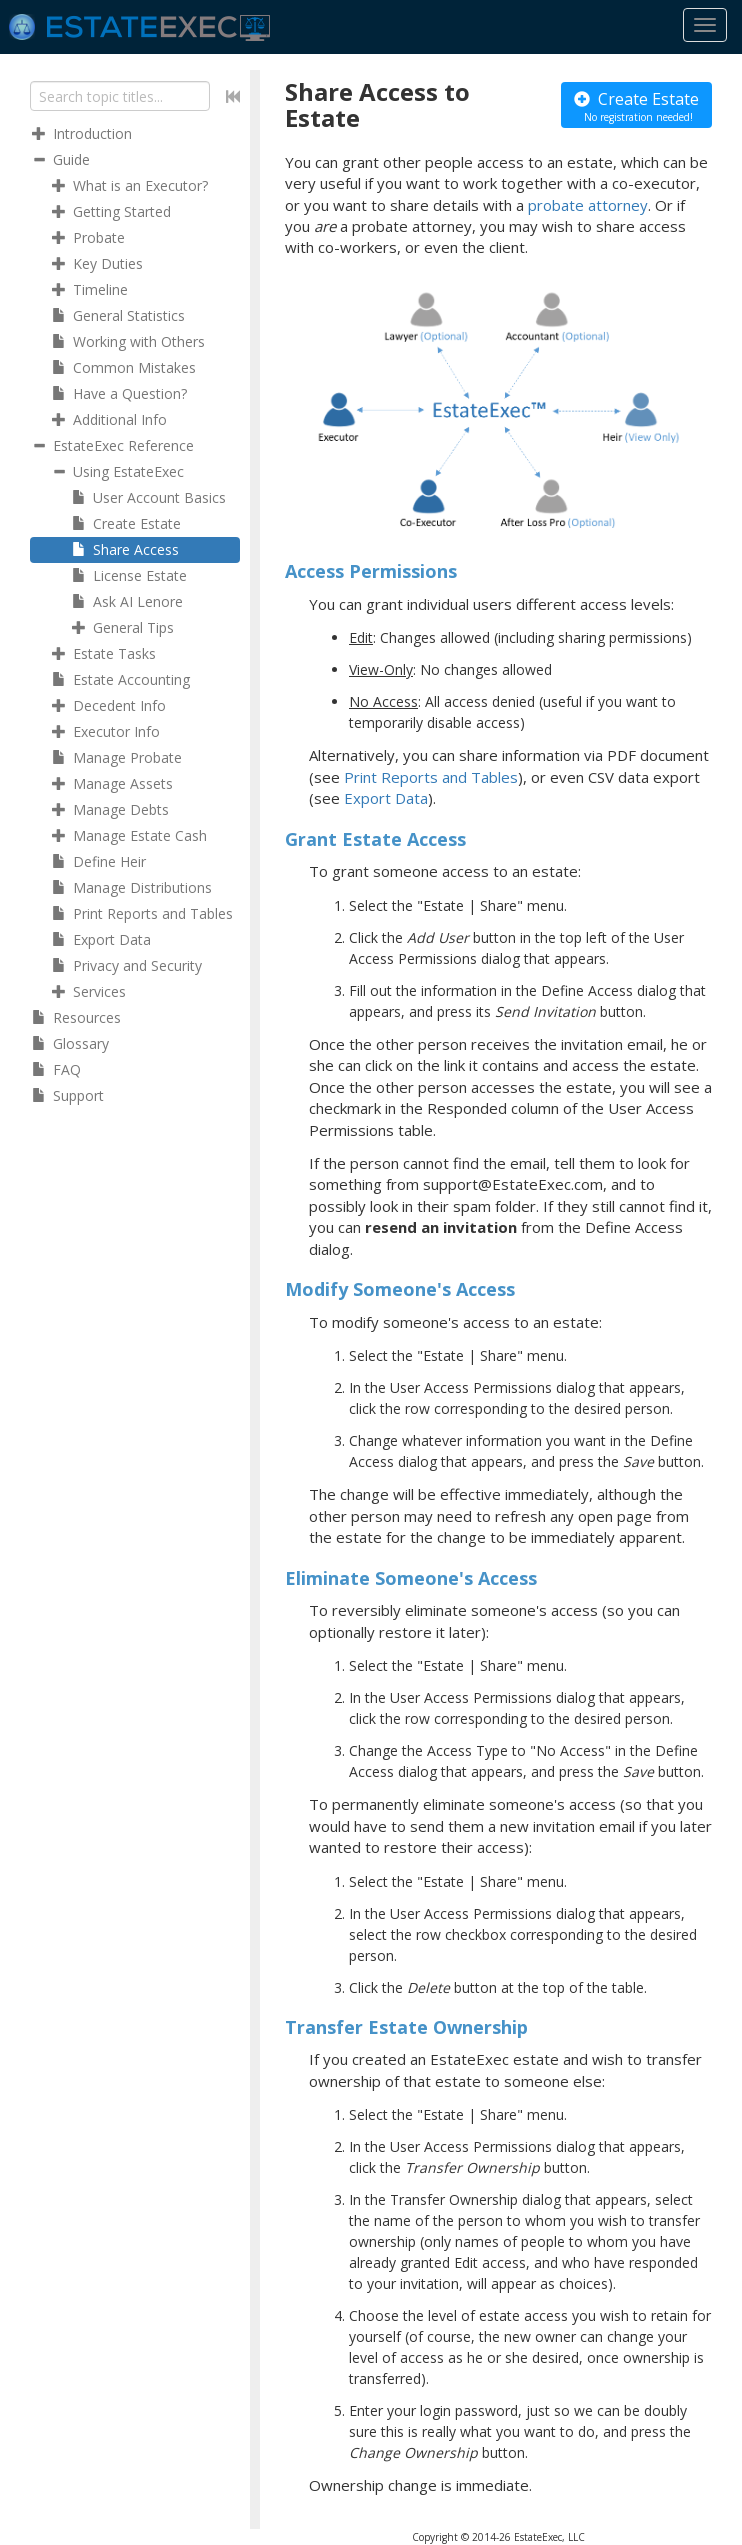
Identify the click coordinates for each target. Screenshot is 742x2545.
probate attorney (588, 205)
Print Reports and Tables (431, 777)
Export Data (386, 798)
